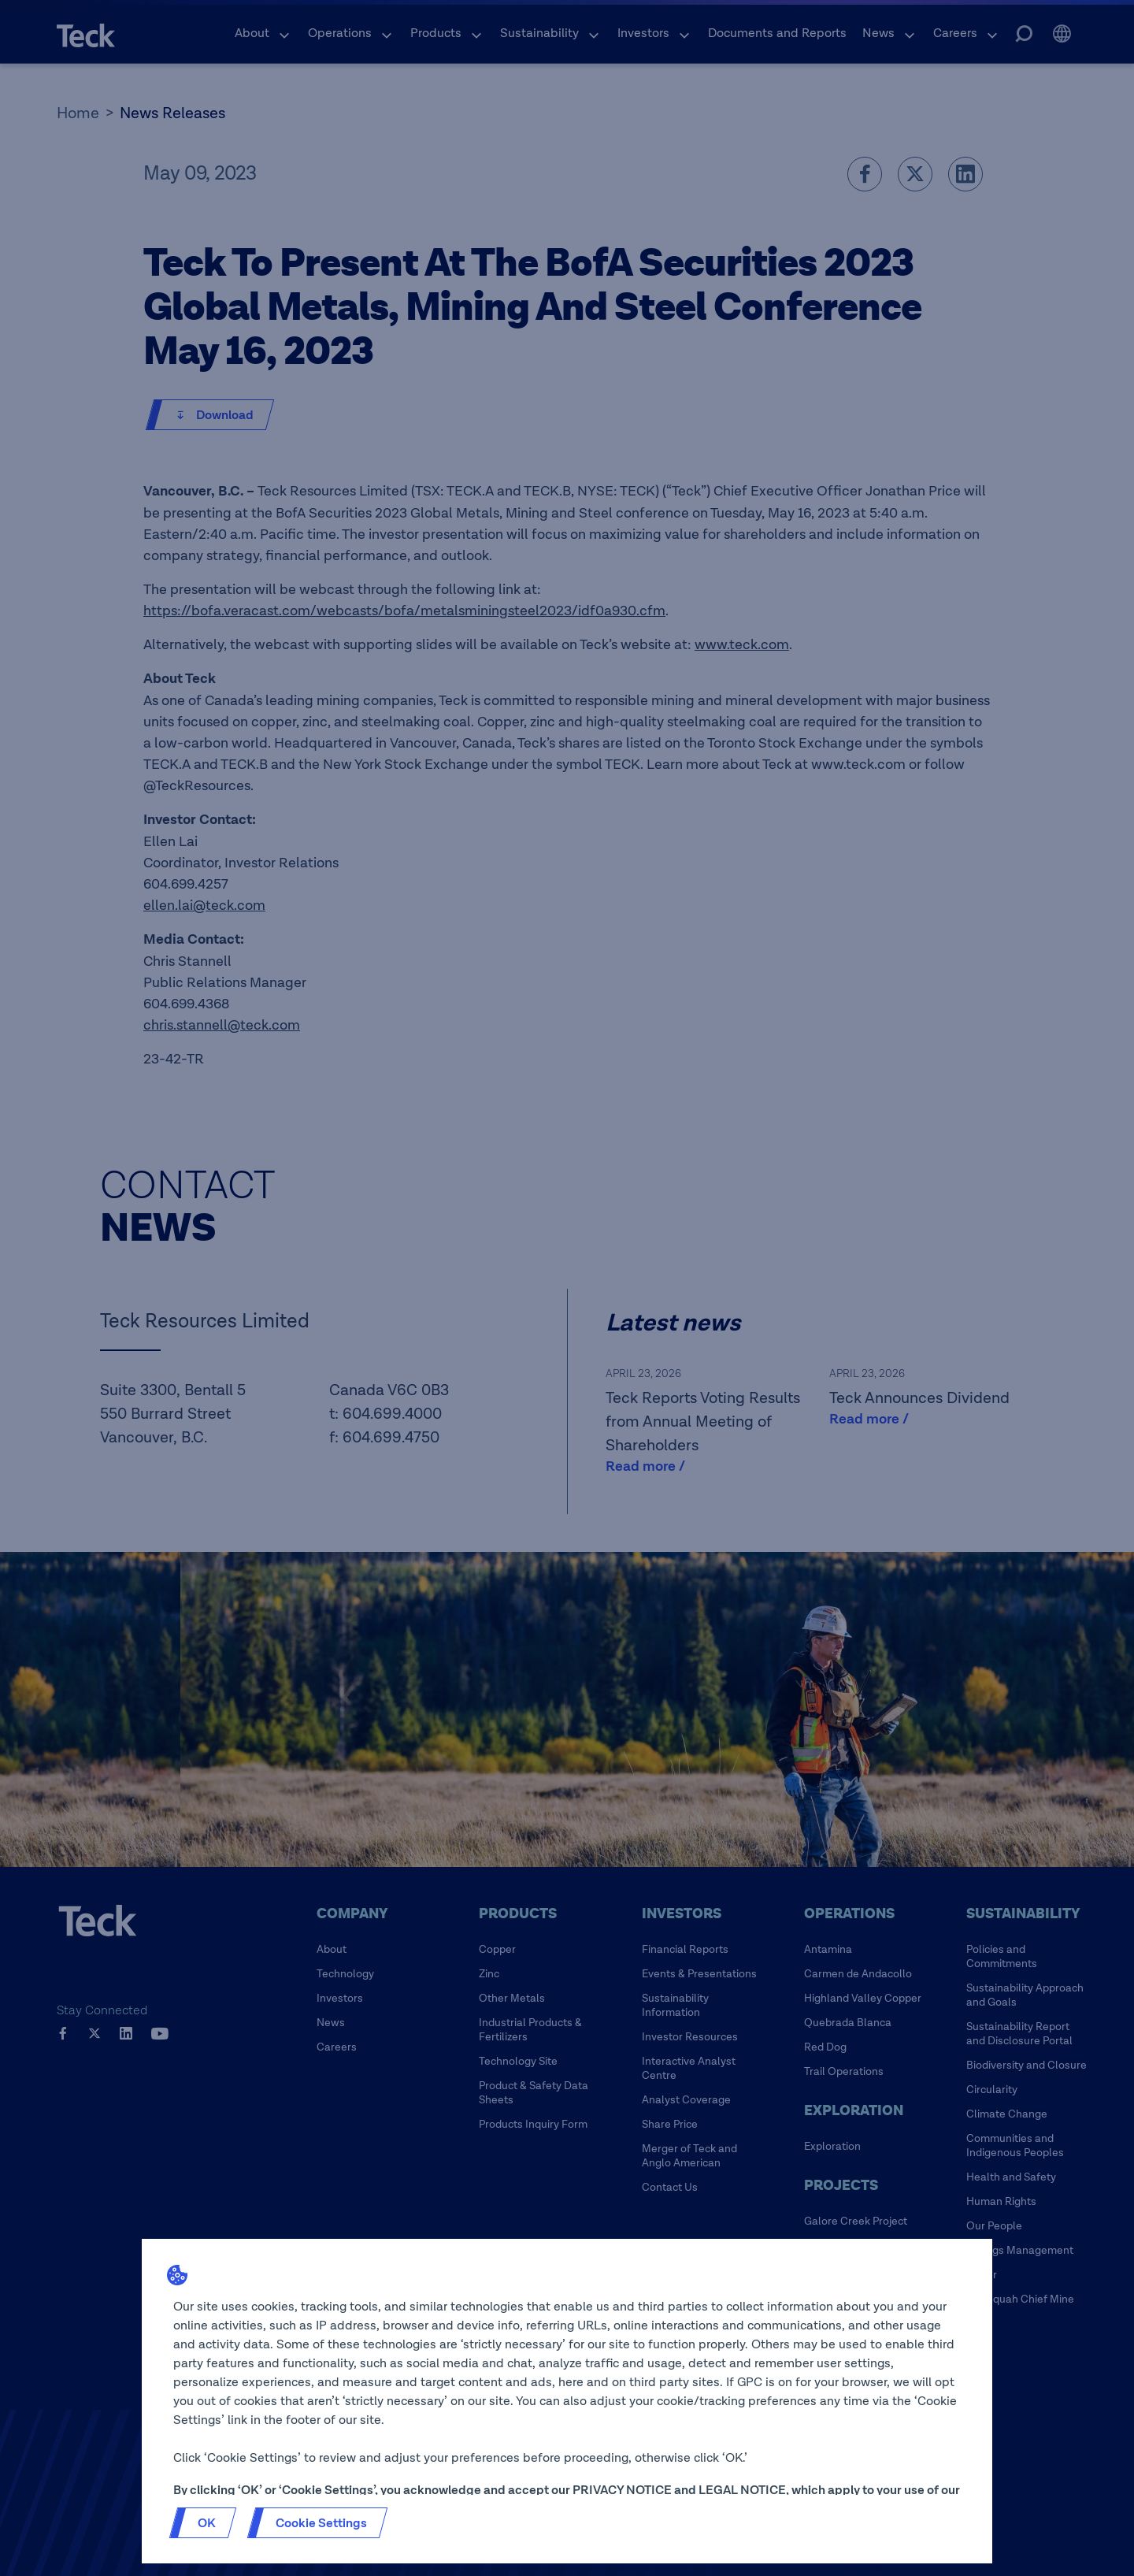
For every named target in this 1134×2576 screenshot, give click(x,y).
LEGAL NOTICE (742, 2490)
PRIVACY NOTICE (622, 2490)
